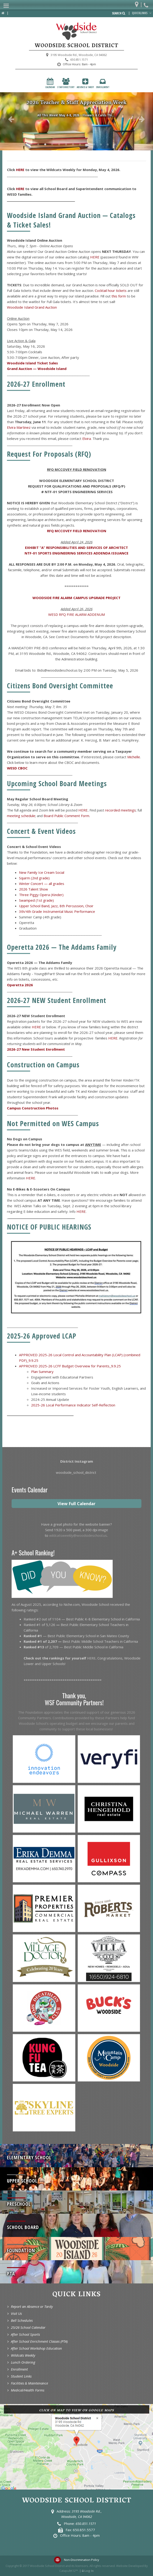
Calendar (50, 83)
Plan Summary (42, 1371)
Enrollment (102, 83)
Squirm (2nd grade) (34, 878)
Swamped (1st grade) (36, 900)
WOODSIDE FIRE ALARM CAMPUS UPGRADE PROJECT (76, 597)
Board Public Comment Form (66, 815)
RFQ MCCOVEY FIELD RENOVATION (76, 530)
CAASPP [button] (52, 144)
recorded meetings (120, 810)
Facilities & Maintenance (29, 2383)
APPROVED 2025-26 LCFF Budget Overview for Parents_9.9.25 (70, 1366)
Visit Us (16, 2313)
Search (118, 13)
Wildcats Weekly (23, 2355)
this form (119, 296)
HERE (20, 169)
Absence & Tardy (85, 83)
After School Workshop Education (36, 2348)
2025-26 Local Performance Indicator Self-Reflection (73, 1405)
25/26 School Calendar (28, 2327)
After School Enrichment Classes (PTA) (39, 2341)
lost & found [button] (73, 144)
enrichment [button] (107, 144)
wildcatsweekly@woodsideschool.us (77, 1535)
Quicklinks (142, 13)
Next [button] (141, 118)
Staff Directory (65, 83)
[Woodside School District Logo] (76, 31)
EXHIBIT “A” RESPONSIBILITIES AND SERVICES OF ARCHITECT (76, 547)
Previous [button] (11, 118)
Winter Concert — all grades (41, 883)
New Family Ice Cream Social (41, 872)
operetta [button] (101, 144)
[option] (76, 121)
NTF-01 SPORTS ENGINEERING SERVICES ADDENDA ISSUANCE (76, 553)
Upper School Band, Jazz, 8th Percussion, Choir (56, 906)
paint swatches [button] (38, 144)
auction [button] (66, 144)
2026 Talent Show (33, 889)
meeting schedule (21, 815)
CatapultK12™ (68, 2571)
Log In (89, 2571)
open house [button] (87, 144)
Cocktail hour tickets (111, 290)
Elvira (86, 438)
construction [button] (114, 144)
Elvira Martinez (19, 427)
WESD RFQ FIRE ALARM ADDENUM (76, 614)
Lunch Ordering (23, 2362)
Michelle (133, 757)
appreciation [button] (45, 144)
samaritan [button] (80, 144)
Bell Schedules (22, 2320)
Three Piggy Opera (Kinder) (41, 894)
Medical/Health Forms (27, 2390)
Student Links (21, 2376)
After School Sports (25, 2334)
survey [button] (59, 144)
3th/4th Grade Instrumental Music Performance (57, 911)
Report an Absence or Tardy (32, 2306)
